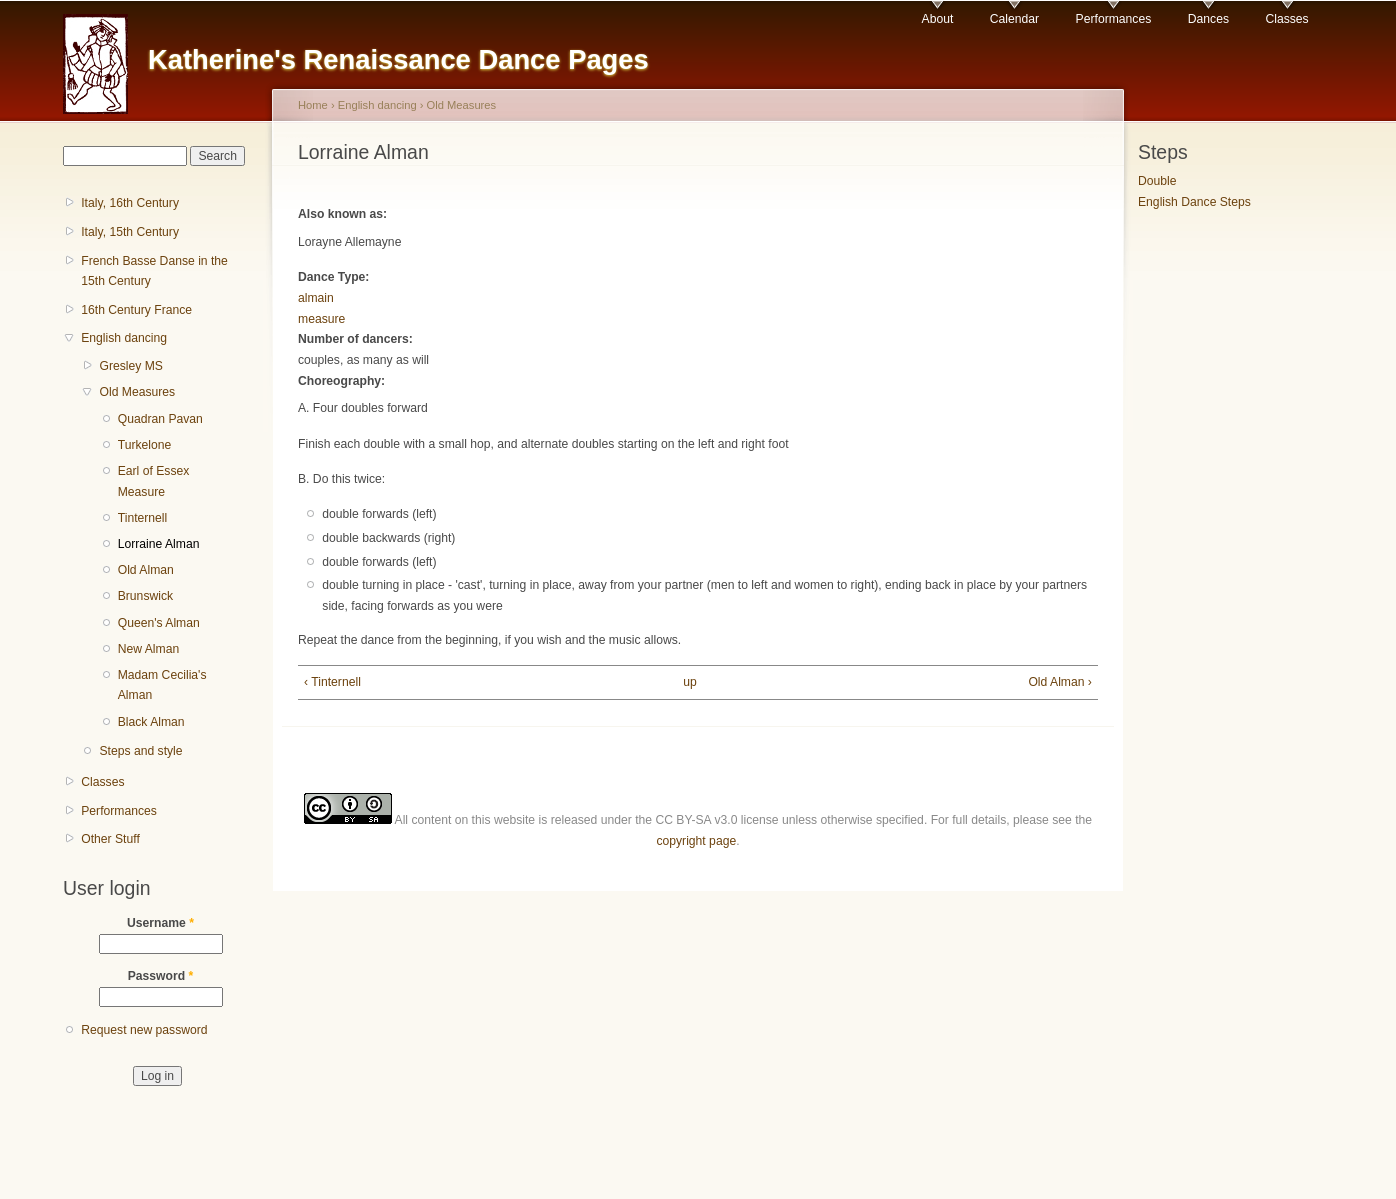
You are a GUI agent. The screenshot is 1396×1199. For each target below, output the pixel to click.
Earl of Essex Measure (154, 481)
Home (313, 105)
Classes (1286, 19)
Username (160, 923)
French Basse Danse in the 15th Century (154, 271)
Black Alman (151, 722)
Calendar (1014, 19)
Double (1157, 181)
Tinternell (143, 518)
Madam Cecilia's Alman (162, 685)
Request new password (144, 1030)
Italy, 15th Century (130, 232)
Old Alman (146, 570)
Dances (1208, 19)
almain (316, 298)
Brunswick (145, 596)
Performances (1114, 19)
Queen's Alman (159, 623)
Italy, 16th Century (130, 203)
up (690, 682)
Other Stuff (110, 839)
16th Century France (136, 310)
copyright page (696, 841)
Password (161, 976)
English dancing (124, 338)
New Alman (148, 649)
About (938, 19)
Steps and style (140, 751)
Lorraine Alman (159, 544)
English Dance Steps (1194, 202)
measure (321, 319)
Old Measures (137, 392)
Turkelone (145, 445)
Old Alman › (1060, 682)
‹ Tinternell (332, 682)
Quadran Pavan (160, 419)
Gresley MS (131, 366)
